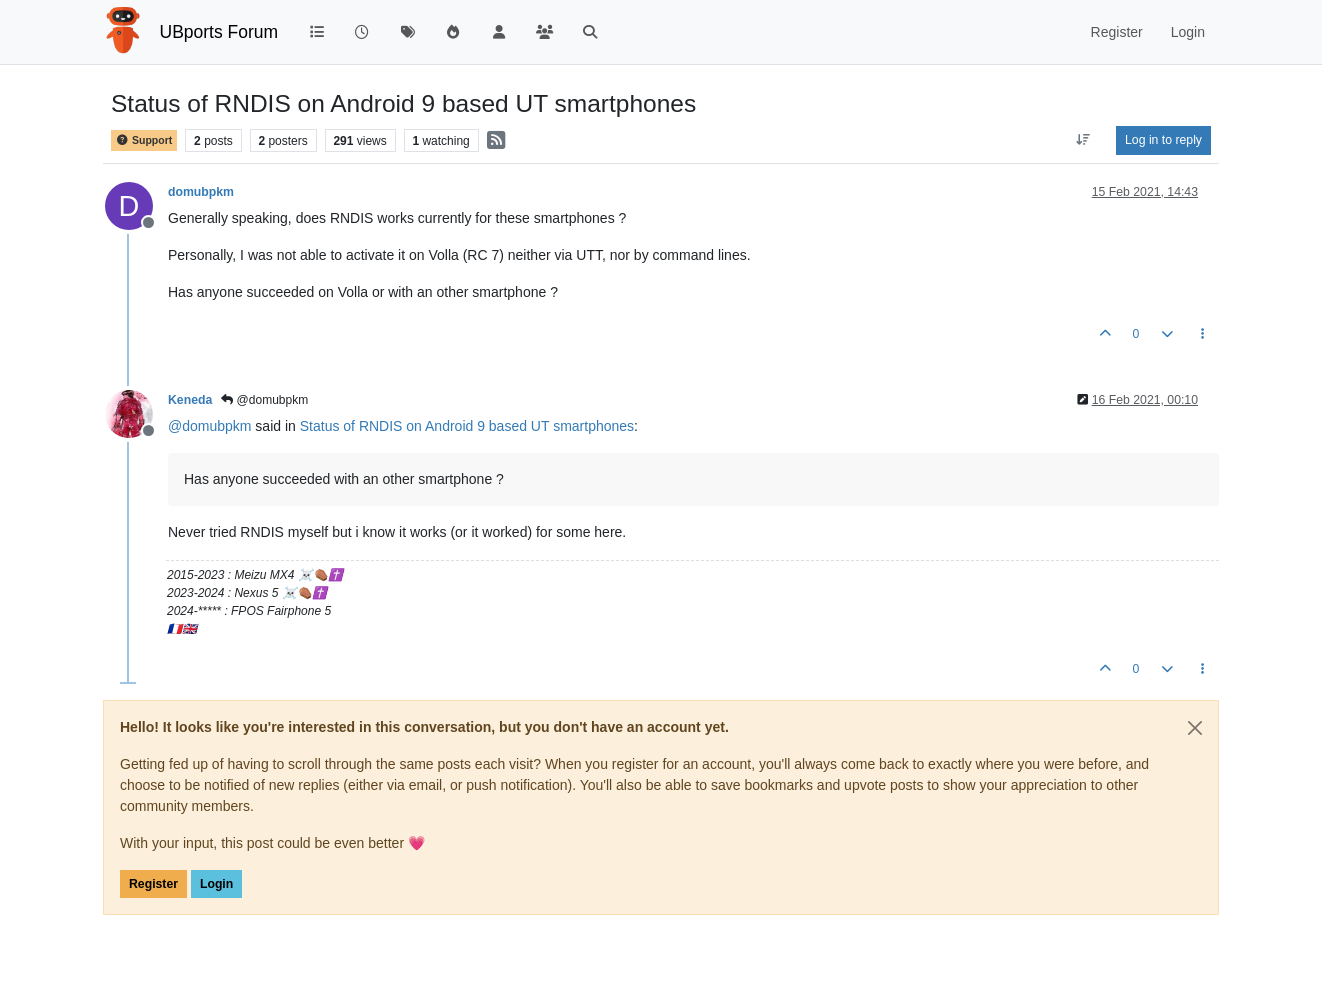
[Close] (1195, 728)
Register (153, 884)
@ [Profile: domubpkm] (209, 426)
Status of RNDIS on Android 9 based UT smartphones (467, 426)
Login (216, 884)
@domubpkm (264, 400)
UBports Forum (219, 32)
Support (144, 140)
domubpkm (201, 192)
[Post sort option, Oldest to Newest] (1083, 140)
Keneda (190, 400)
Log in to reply (1163, 140)
